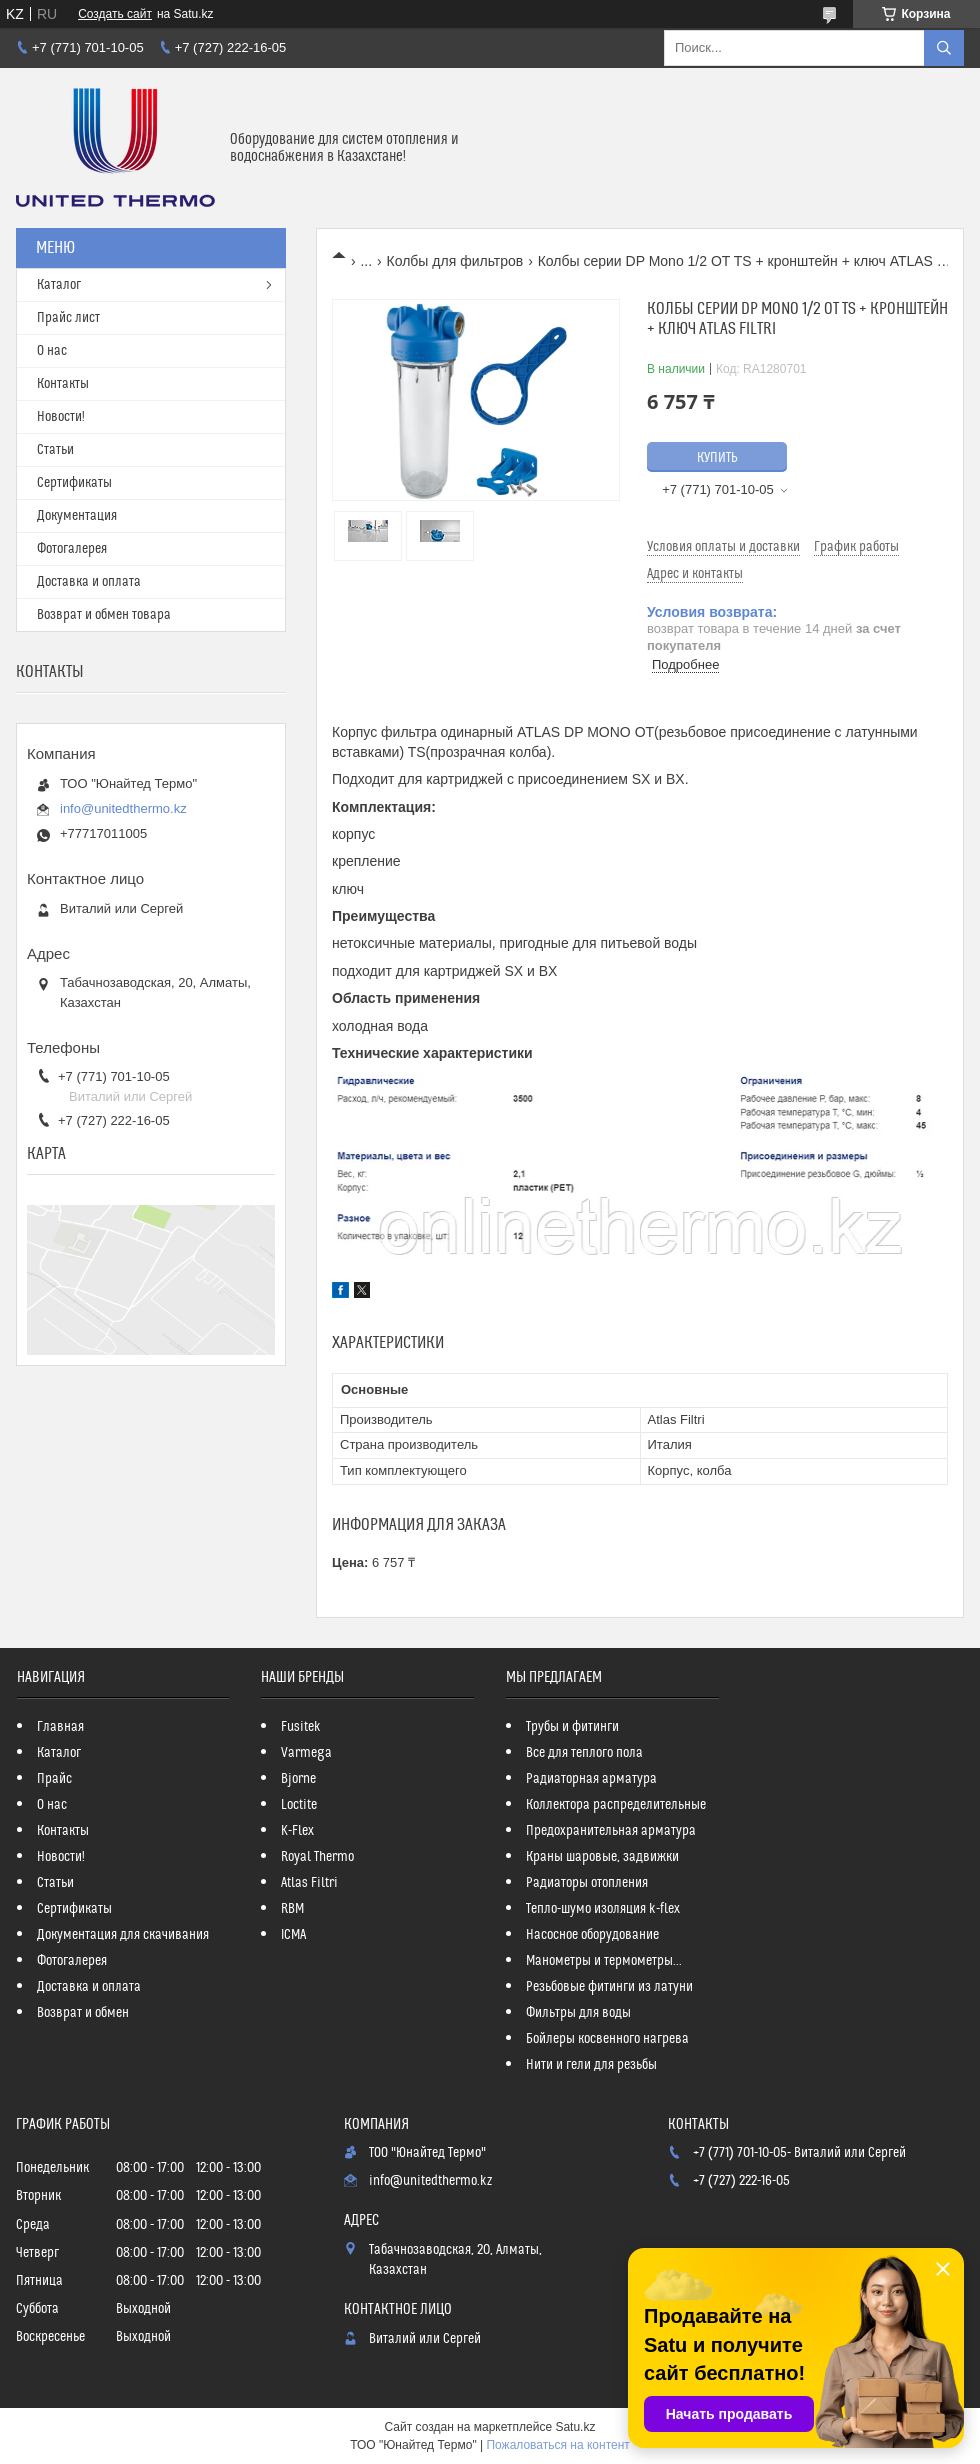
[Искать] (944, 48)
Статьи (55, 450)
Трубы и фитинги (572, 1727)
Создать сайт (115, 14)
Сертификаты (74, 483)
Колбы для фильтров (455, 261)
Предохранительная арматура (611, 1831)
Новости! (61, 417)
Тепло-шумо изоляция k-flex (603, 1909)
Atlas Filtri (309, 1883)
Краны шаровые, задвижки (602, 1857)
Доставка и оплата (89, 582)
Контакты (63, 384)
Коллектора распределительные (616, 1805)
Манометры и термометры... (604, 1961)
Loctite (299, 1805)
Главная (60, 1727)
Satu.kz (575, 2427)
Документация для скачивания (123, 1935)
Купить (717, 458)
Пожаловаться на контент (557, 2445)
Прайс (54, 1779)
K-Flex (297, 1831)
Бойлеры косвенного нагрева (607, 2039)
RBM (292, 1909)
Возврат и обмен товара (104, 615)
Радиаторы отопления (587, 1883)
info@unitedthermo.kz (123, 808)
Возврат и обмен (83, 2013)
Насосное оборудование (592, 1935)
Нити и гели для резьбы (591, 2065)
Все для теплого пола (584, 1753)
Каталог (59, 285)
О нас (52, 351)
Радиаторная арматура (591, 1779)
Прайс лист (68, 318)
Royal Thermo (317, 1857)
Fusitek (301, 1727)
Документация (77, 516)
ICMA (293, 1935)
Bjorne (298, 1779)
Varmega (306, 1753)
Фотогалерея (72, 549)
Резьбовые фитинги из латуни (609, 1987)
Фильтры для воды (578, 2013)
